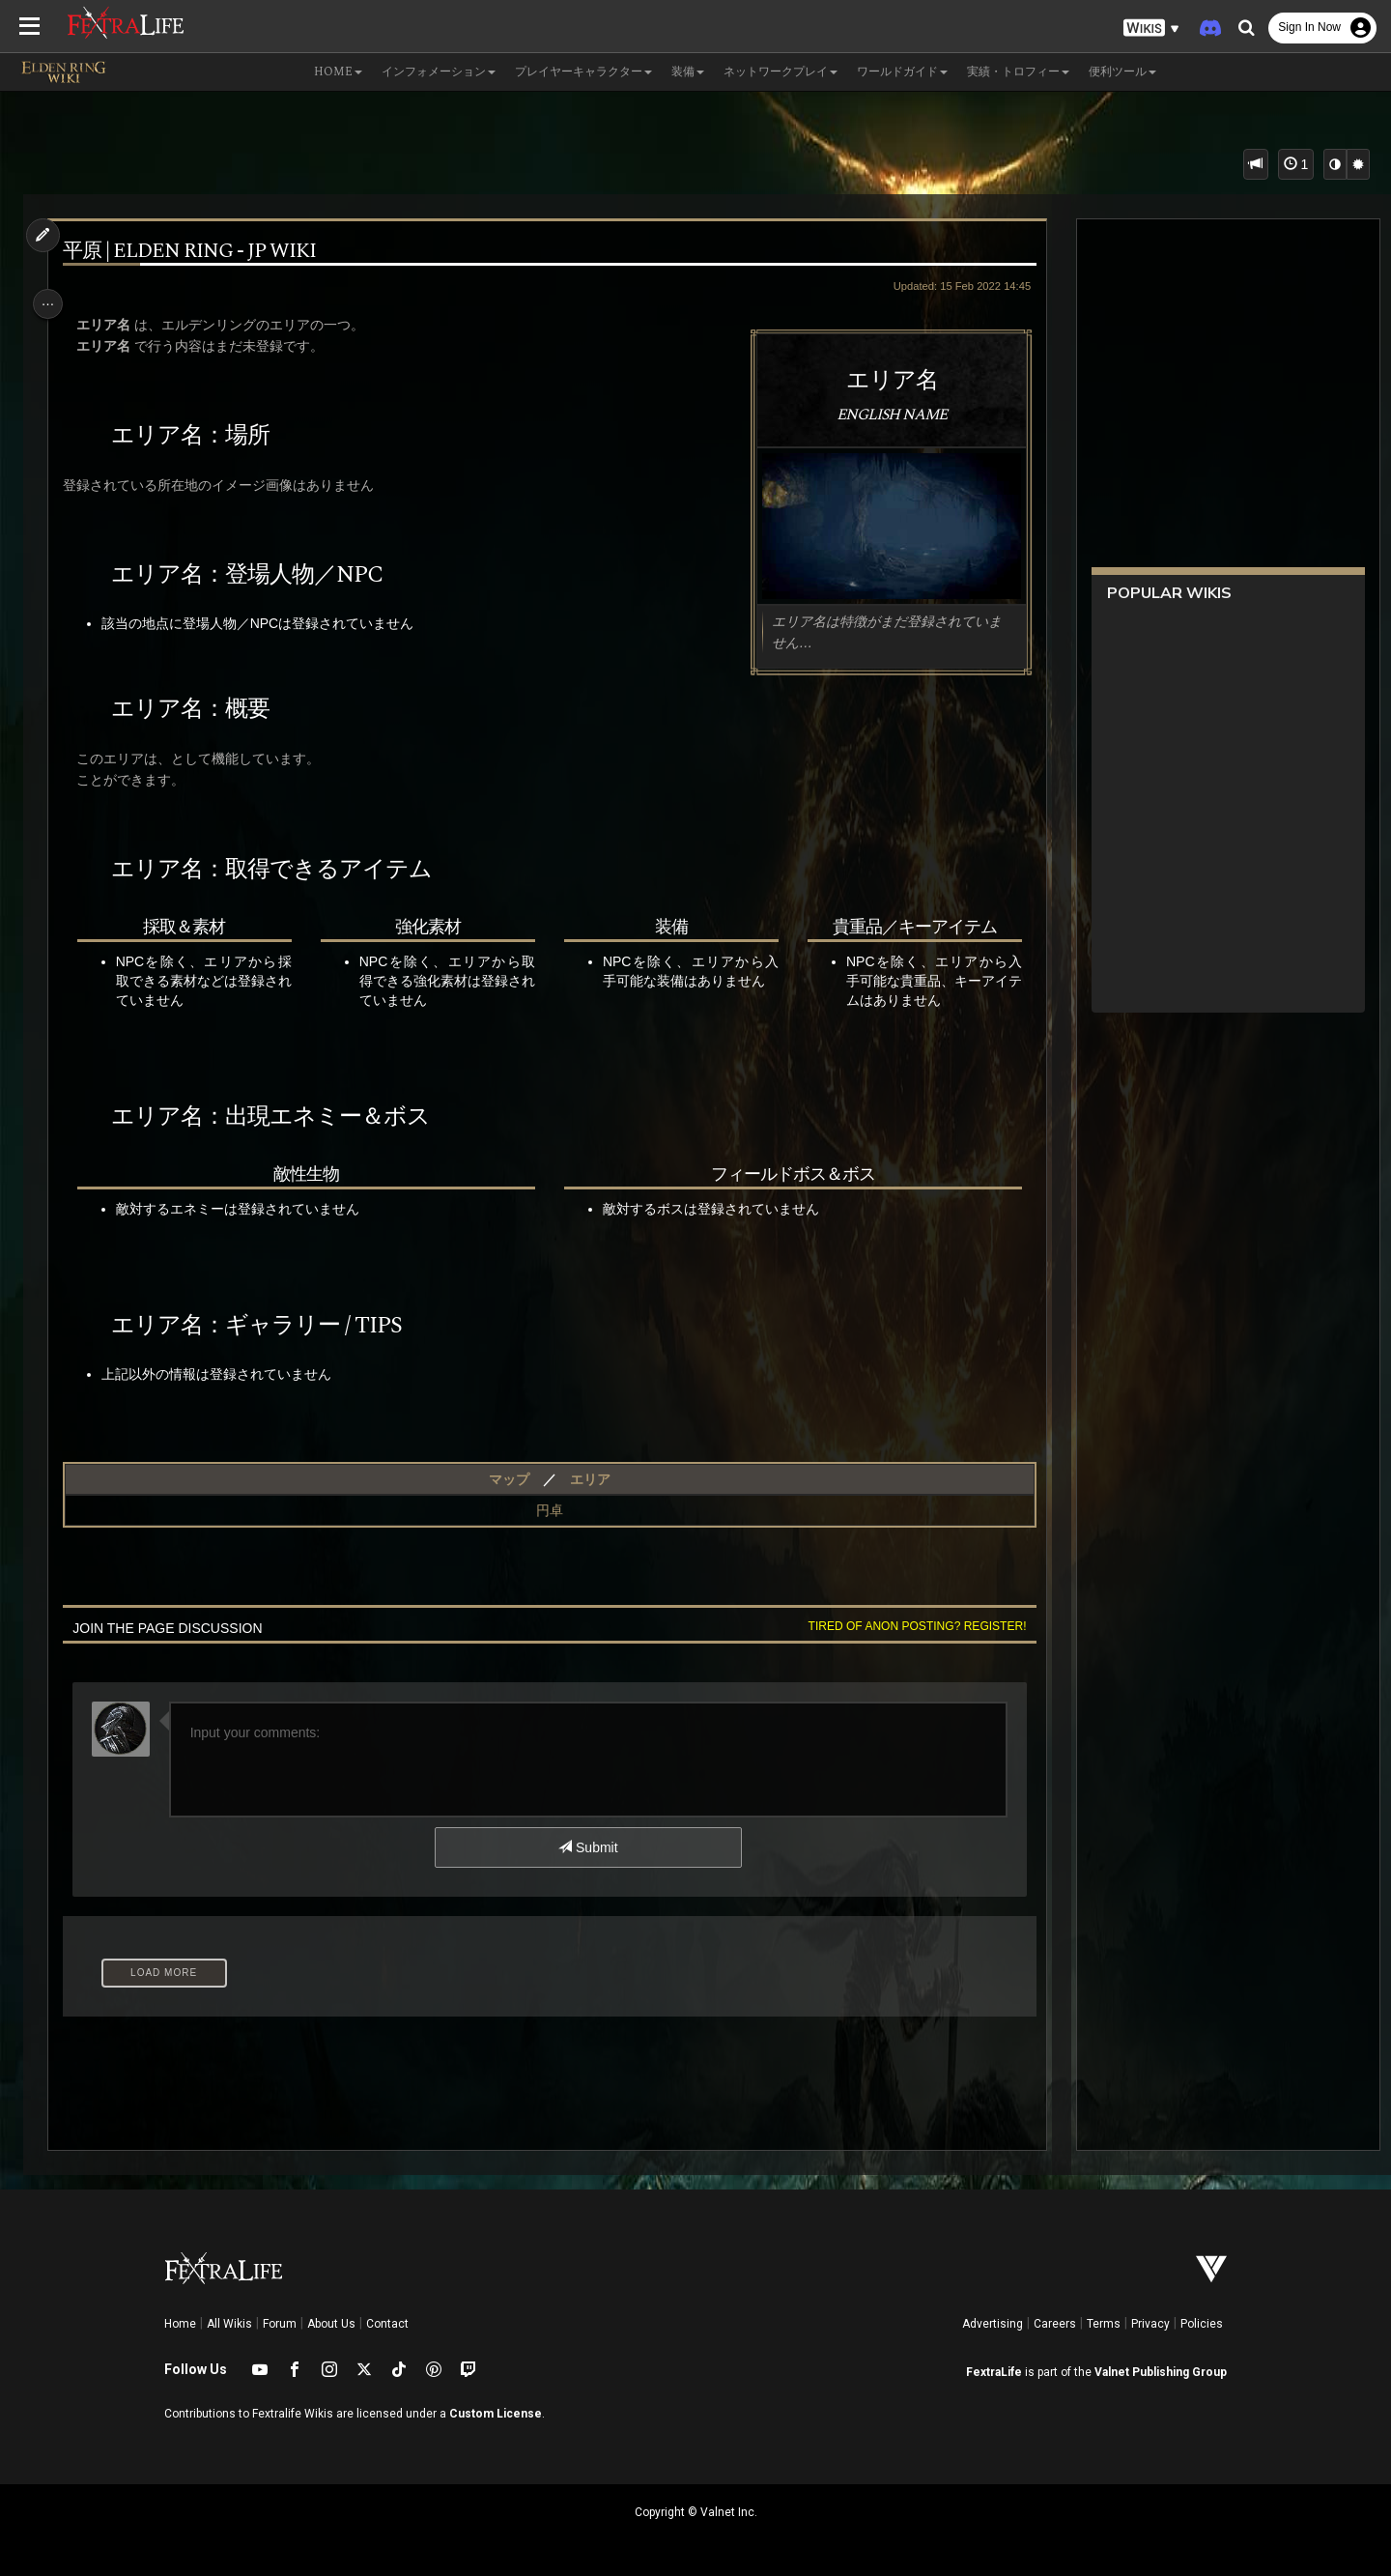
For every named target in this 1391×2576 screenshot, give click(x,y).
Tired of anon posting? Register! (907, 1626)
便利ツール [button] (1122, 72)
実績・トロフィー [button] (1018, 72)
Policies (1201, 2324)
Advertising (992, 2324)
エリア (588, 1479)
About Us (331, 2324)
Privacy (1150, 2324)
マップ (507, 1479)
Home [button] (338, 72)
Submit (586, 1847)
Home (180, 2324)
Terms (1104, 2324)
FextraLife (994, 2372)
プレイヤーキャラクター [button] (583, 72)
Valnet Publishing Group (1160, 2372)
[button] (1151, 28)
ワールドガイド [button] (902, 72)
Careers (1055, 2324)
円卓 (547, 1510)
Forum (280, 2324)
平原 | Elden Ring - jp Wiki (197, 252)
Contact (387, 2324)
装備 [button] (687, 72)
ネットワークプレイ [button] (780, 72)
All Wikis (229, 2324)
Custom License (495, 2413)
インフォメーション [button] (439, 72)
